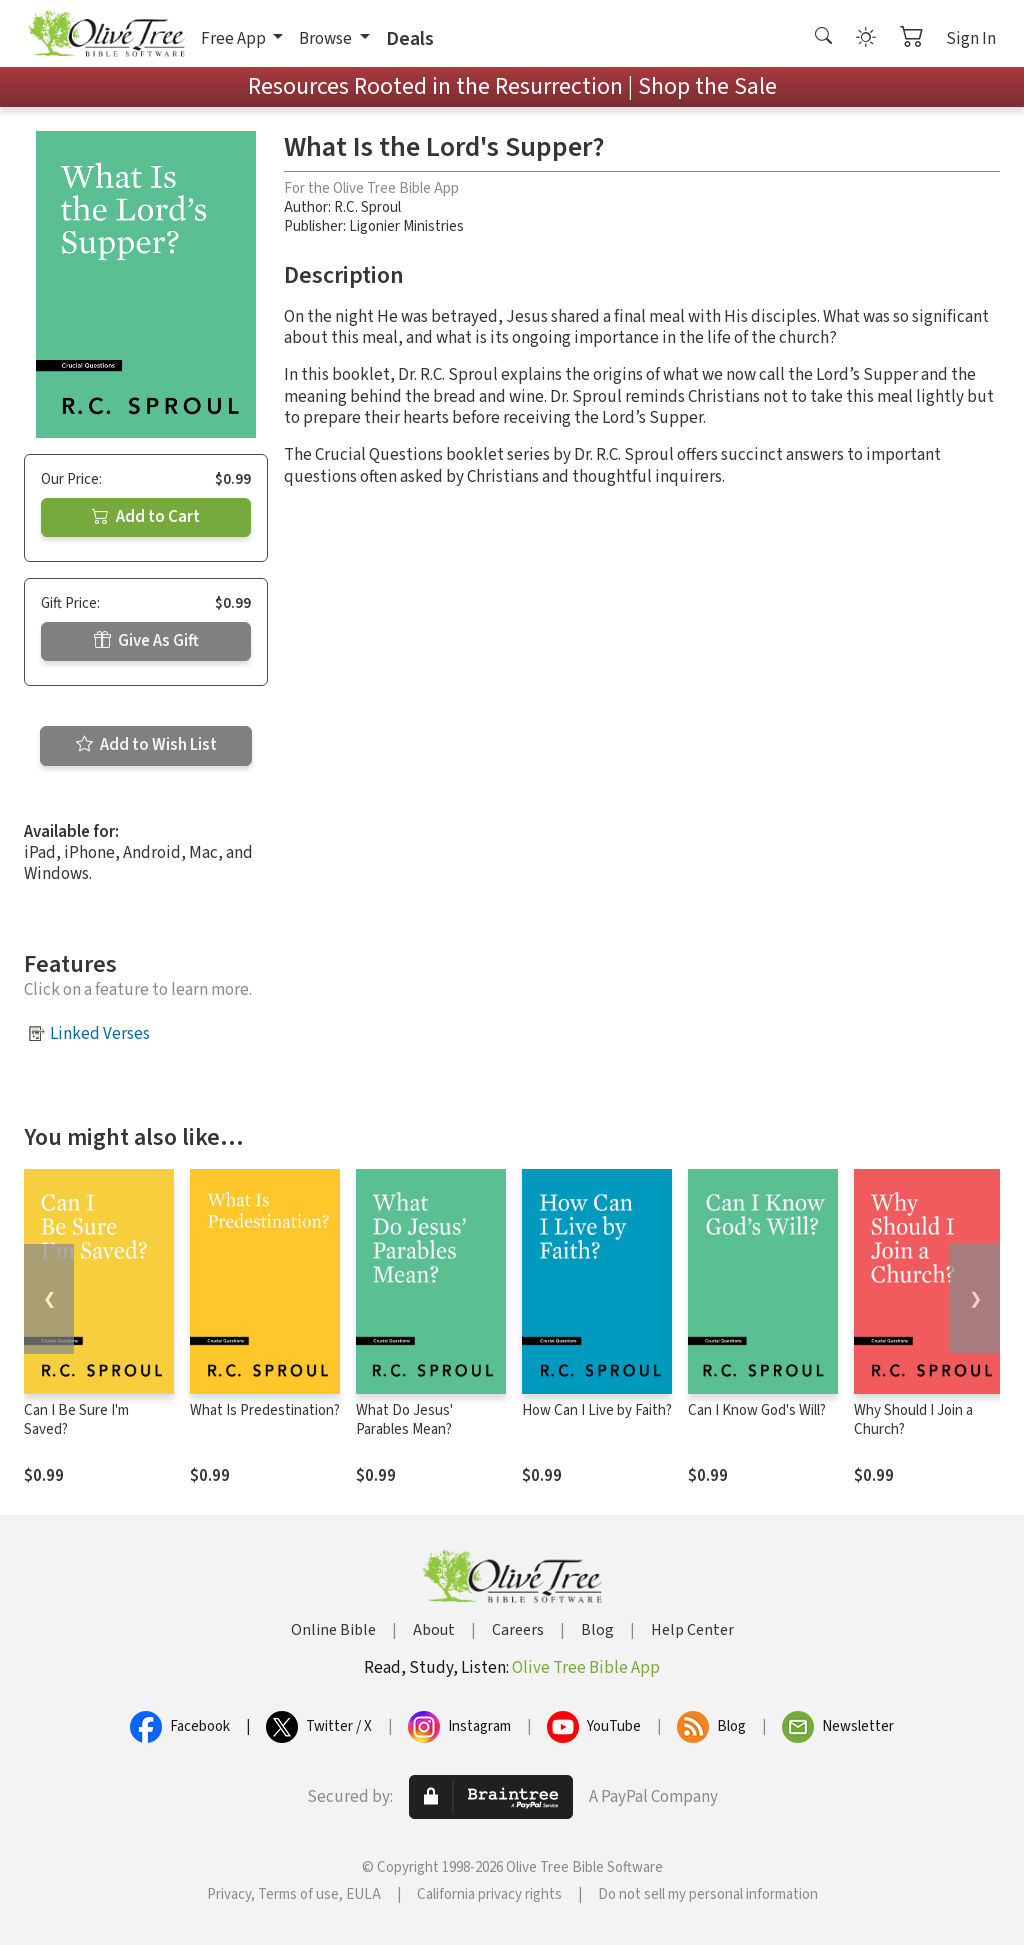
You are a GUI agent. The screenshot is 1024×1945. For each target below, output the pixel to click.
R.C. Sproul (367, 207)
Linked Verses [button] (100, 1034)
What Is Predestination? (265, 1410)
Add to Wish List (146, 745)
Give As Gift (146, 641)
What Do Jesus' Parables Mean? (404, 1420)
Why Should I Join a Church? (913, 1420)
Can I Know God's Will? (757, 1410)
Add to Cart (146, 517)
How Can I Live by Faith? (597, 1410)
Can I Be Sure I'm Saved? (76, 1420)
